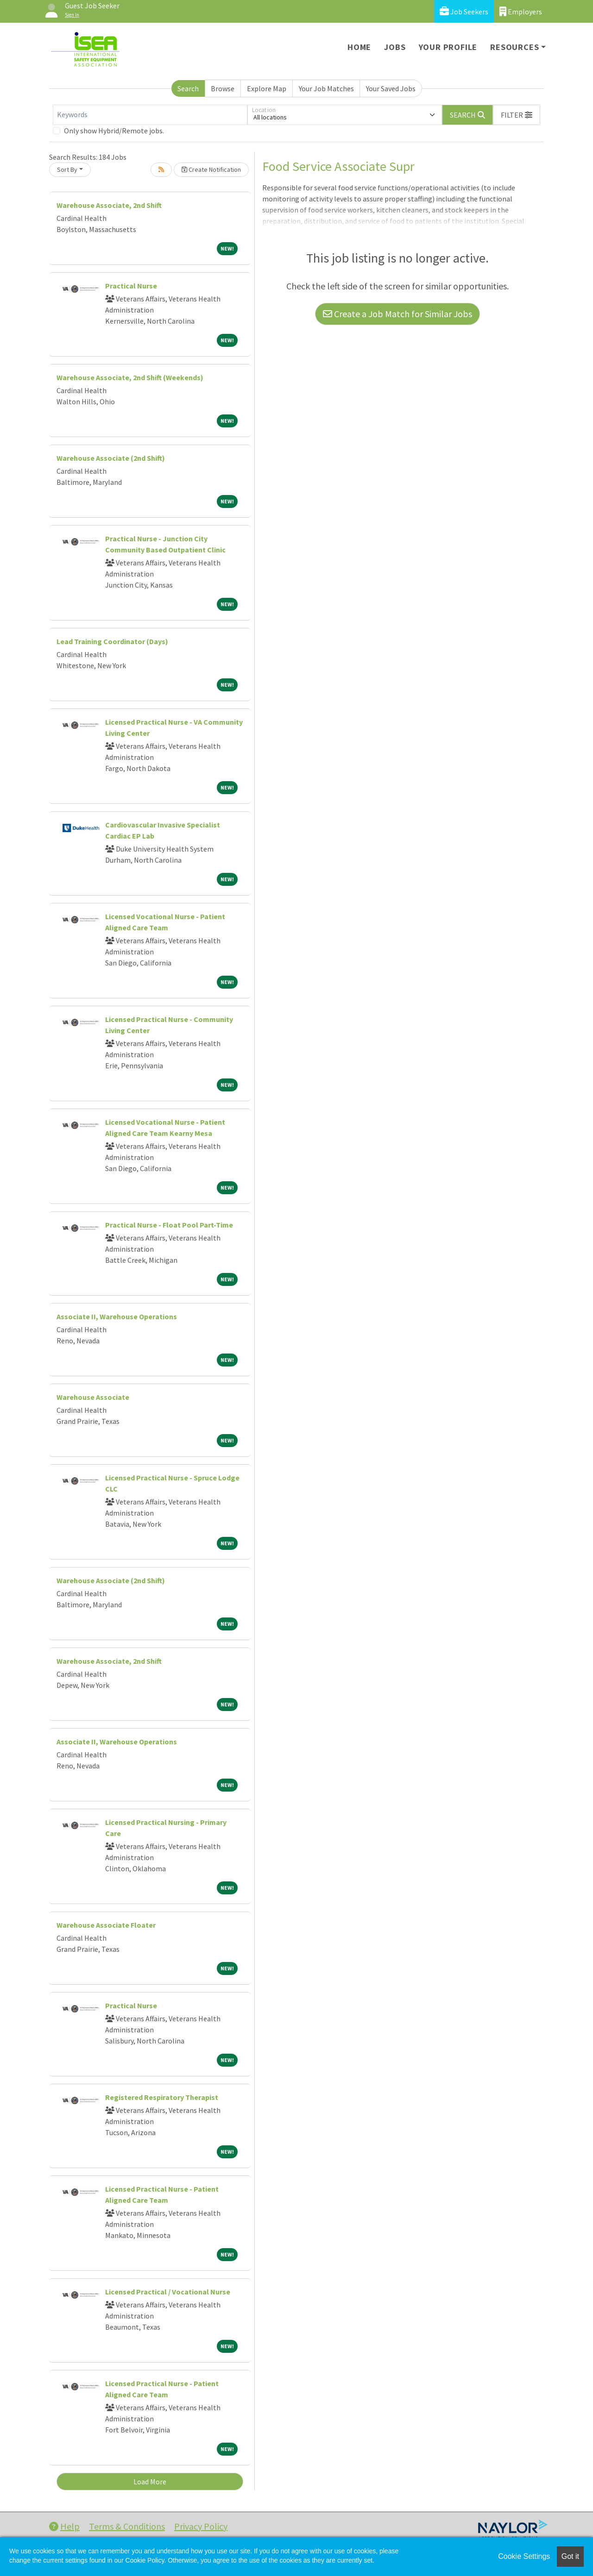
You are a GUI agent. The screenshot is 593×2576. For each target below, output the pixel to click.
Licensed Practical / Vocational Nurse (167, 2291)
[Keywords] (150, 115)
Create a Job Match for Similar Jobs (397, 314)
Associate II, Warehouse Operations (117, 1316)
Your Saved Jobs (391, 88)
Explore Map (266, 88)
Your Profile (448, 47)
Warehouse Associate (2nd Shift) (111, 458)
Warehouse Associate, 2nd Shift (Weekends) (130, 377)
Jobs (394, 47)
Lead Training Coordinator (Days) (112, 641)
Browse (222, 88)
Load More (149, 2481)
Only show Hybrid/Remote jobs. (114, 130)
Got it (570, 2556)
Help (64, 2526)
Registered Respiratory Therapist (161, 2097)
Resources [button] (514, 47)
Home (359, 47)
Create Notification (211, 169)
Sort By (67, 169)
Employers (520, 11)
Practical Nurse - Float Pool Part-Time (169, 1224)
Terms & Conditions (127, 2526)
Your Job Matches (326, 88)
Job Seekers (464, 11)
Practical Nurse (131, 285)
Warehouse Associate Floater (106, 1925)
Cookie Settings (524, 2556)
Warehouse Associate (93, 1397)
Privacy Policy (200, 2526)
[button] (516, 115)
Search (188, 88)
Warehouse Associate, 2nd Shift (109, 205)
